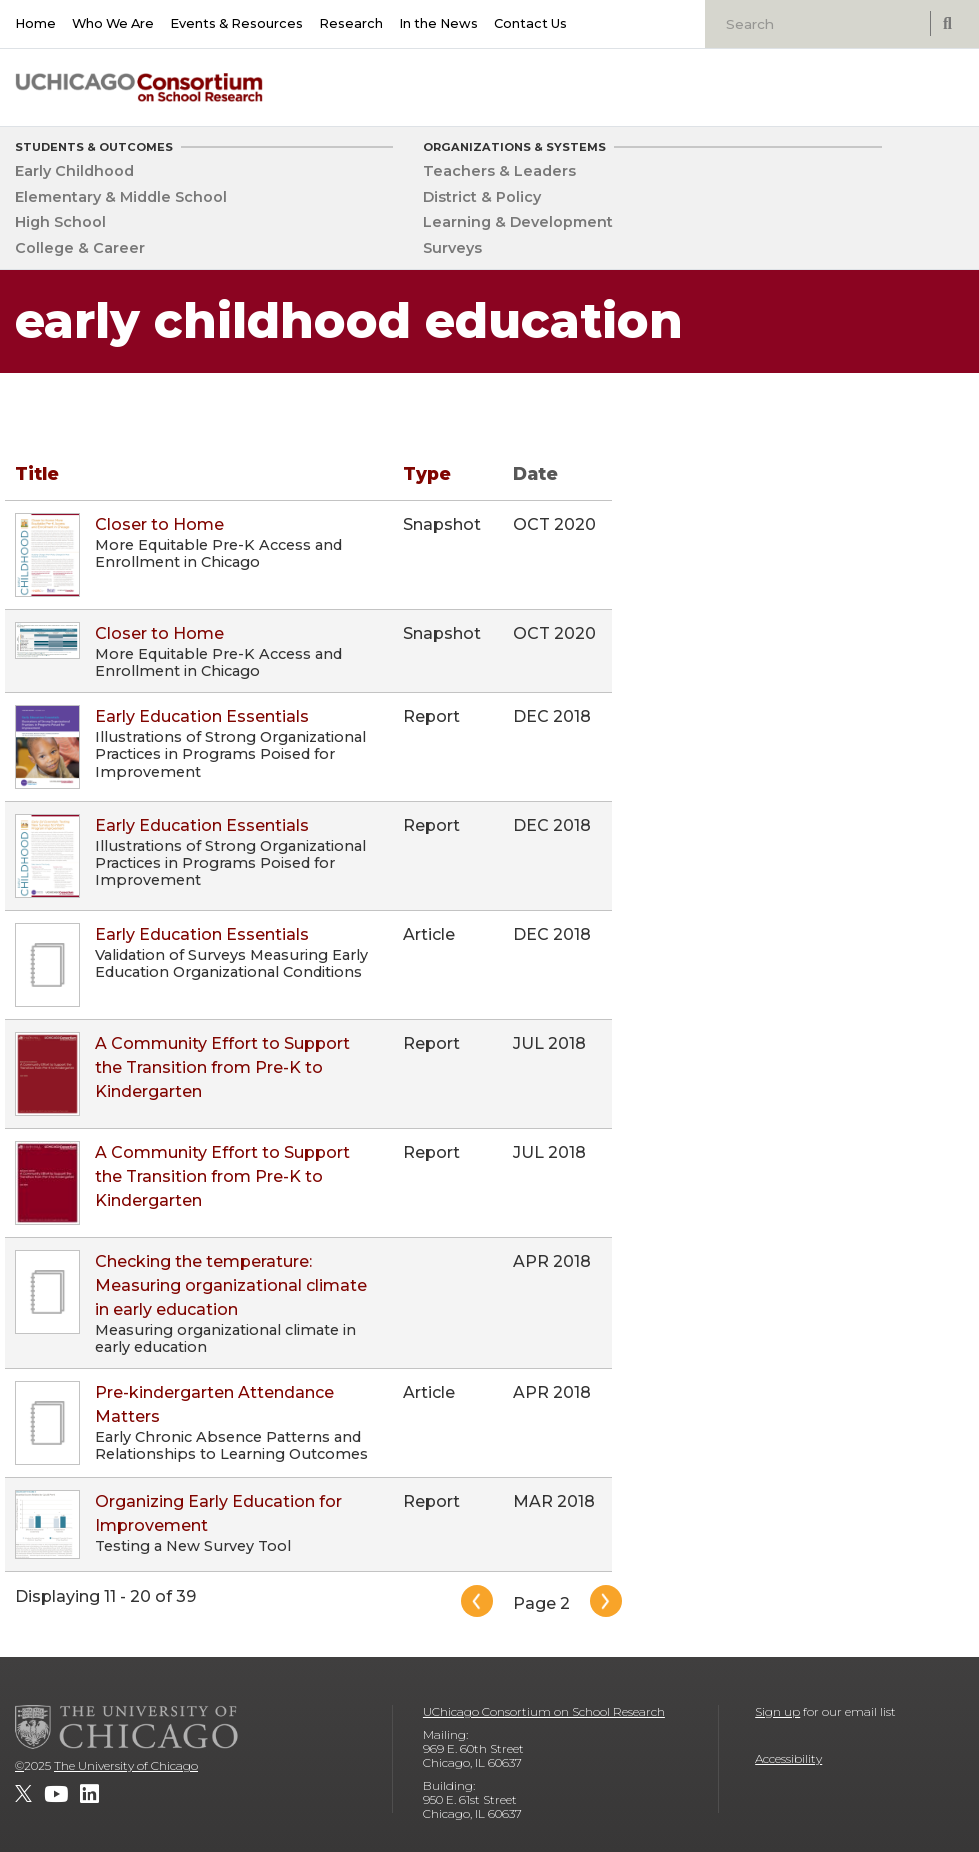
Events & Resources (236, 23)
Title (37, 473)
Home (35, 23)
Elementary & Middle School (121, 197)
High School (60, 222)
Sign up (777, 1711)
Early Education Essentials (202, 716)
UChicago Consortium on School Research (544, 1711)
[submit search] (947, 23)
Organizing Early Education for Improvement (218, 1513)
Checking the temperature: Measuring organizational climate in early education (231, 1285)
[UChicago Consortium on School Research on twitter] (23, 1794)
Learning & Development (518, 222)
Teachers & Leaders (499, 171)
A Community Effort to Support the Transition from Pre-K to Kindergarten (222, 1067)
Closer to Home (159, 524)
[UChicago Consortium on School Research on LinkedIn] (89, 1794)
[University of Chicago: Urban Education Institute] (886, 82)
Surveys (452, 248)
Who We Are (113, 23)
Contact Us (530, 23)
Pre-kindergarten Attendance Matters (214, 1404)
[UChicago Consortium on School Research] (139, 87)
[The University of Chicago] (127, 1727)
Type (427, 473)
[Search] (820, 24)
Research (351, 23)
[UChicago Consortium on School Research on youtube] (56, 1794)
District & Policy (482, 197)
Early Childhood (74, 171)
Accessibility (788, 1758)
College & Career (80, 248)
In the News (438, 23)
